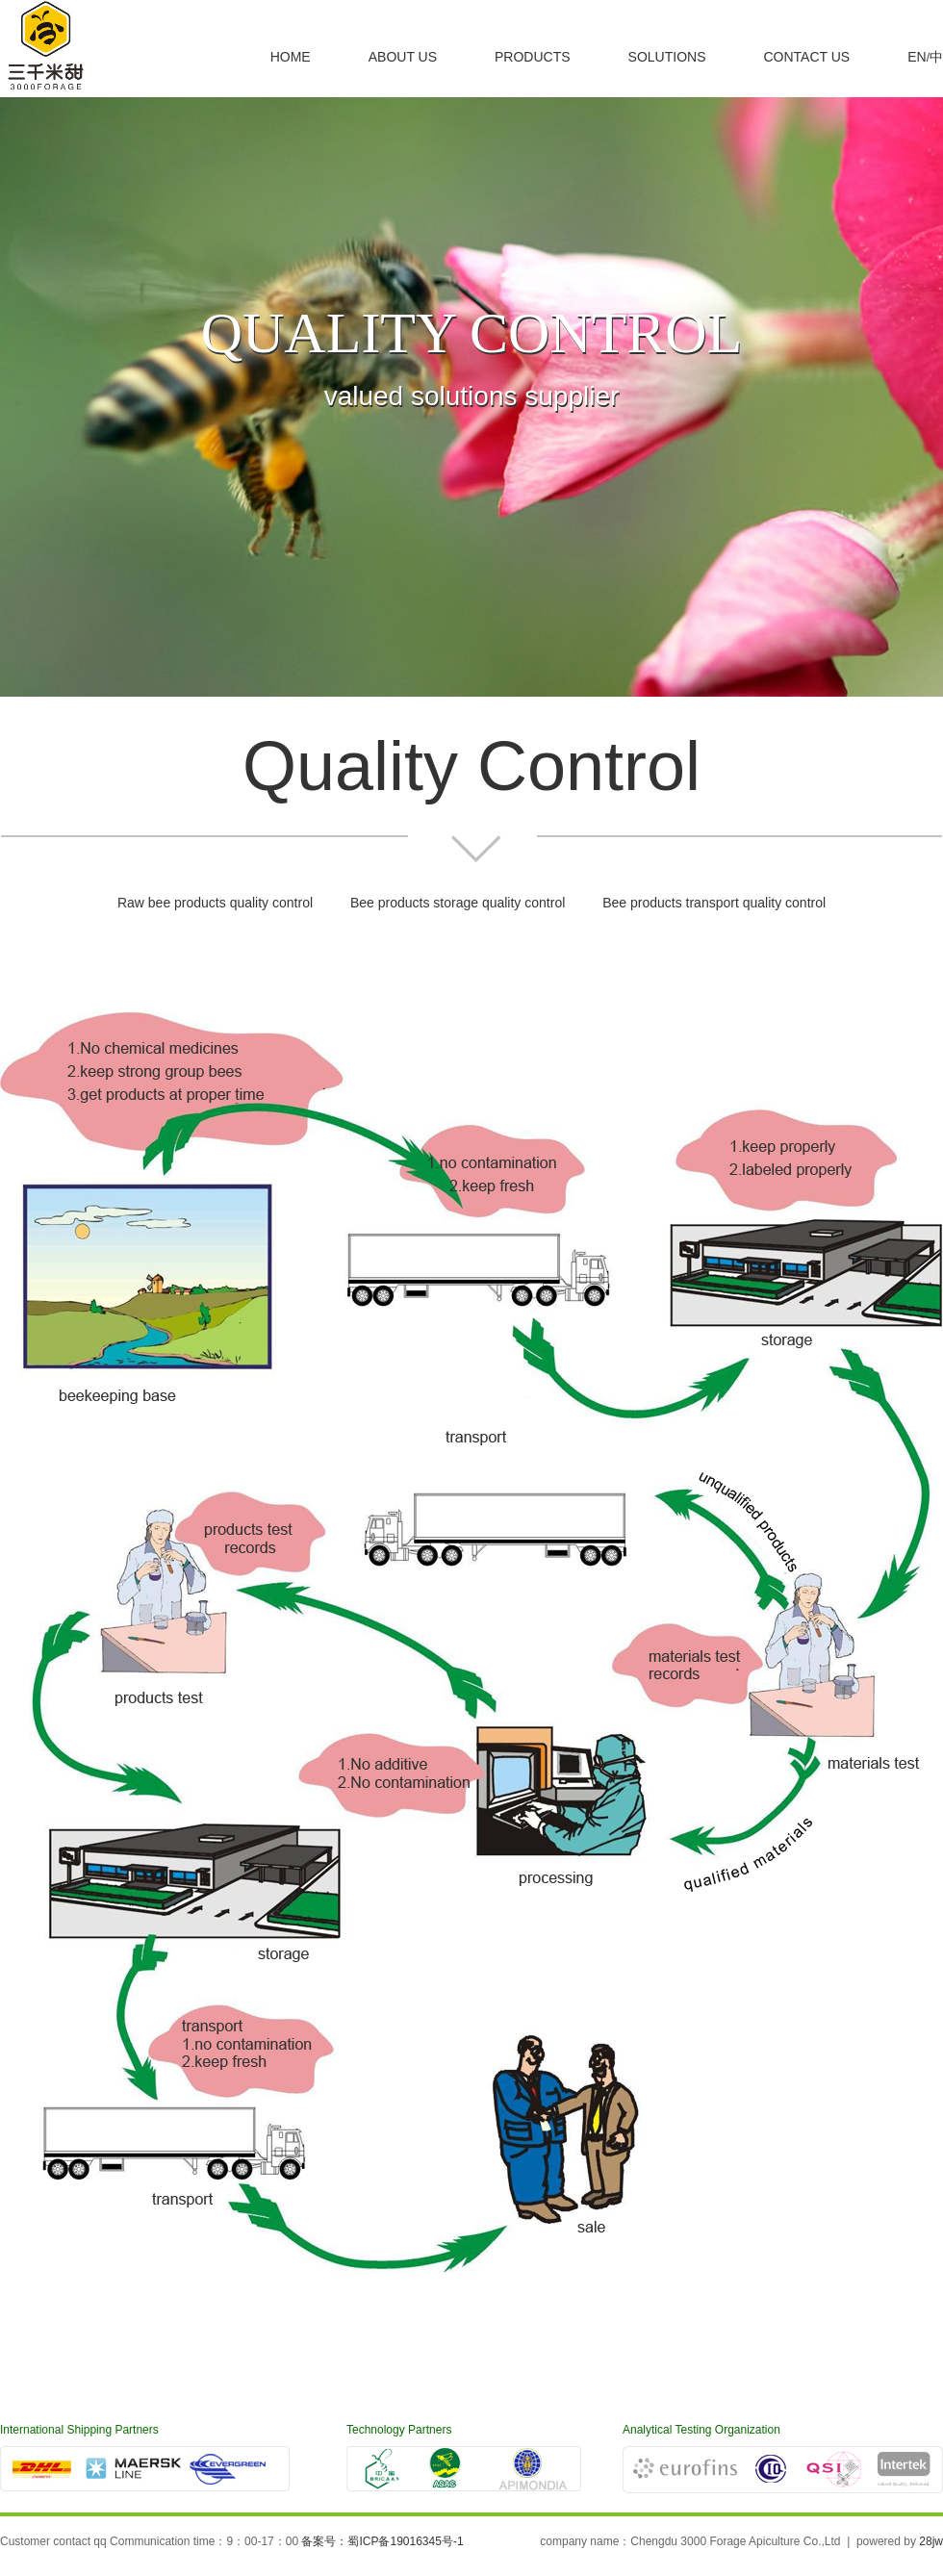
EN (916, 56)
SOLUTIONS (667, 56)
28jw (931, 2541)
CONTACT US (806, 56)
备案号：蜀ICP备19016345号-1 (382, 2541)
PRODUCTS (533, 56)
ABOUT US (403, 56)
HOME (290, 56)
